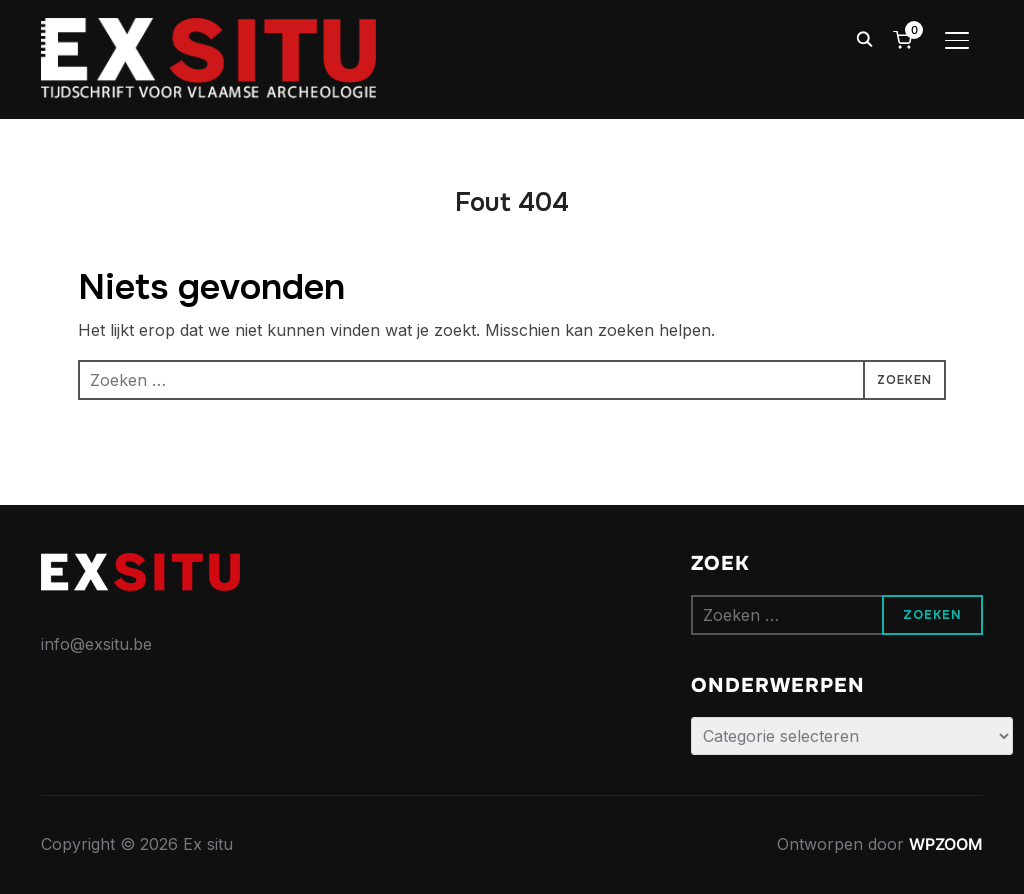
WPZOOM (946, 844)
